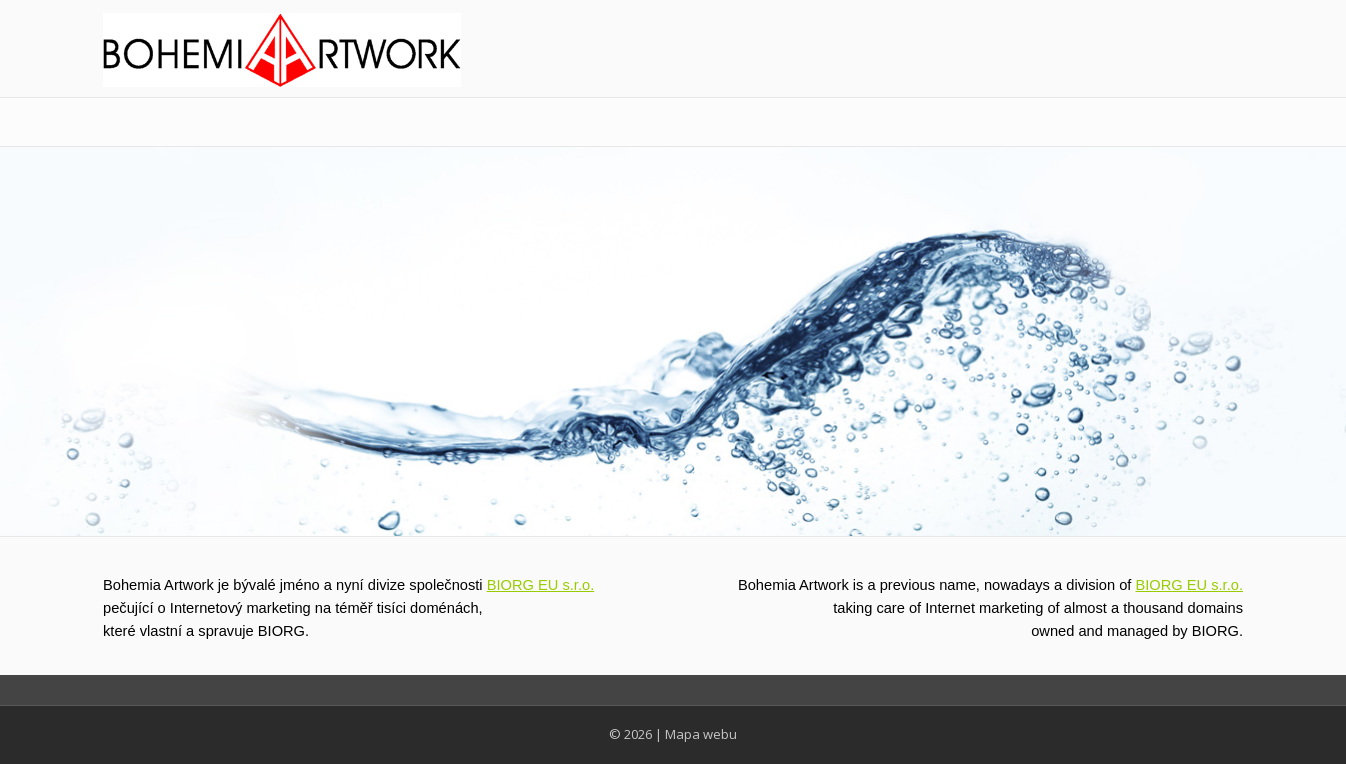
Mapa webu (701, 734)
